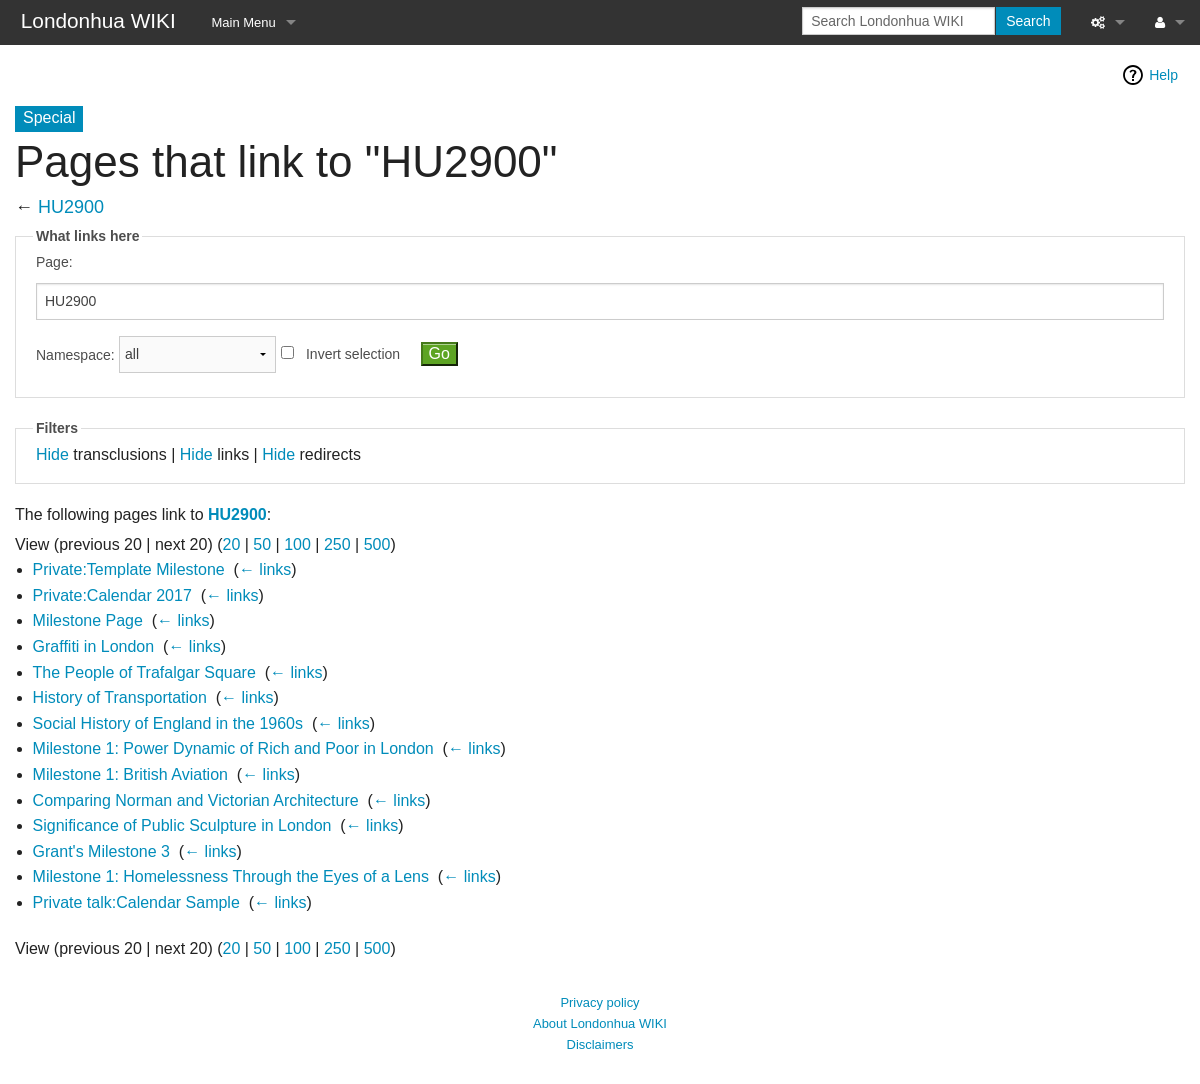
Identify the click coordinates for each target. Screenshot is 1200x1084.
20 (232, 544)
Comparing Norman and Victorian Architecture (196, 800)
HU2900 (71, 207)
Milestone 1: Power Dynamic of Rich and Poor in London (233, 748)
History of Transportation (120, 697)
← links (265, 569)
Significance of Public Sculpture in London (182, 825)
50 (262, 544)
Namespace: (75, 354)
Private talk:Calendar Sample (136, 902)
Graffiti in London (94, 646)
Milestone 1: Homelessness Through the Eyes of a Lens (231, 876)
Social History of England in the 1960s (168, 723)
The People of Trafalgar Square (144, 672)
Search (1028, 21)
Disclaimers (600, 1044)
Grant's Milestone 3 (101, 851)
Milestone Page (88, 620)
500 (377, 544)
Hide (52, 454)
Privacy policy (599, 1002)
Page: (54, 262)
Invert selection (353, 354)
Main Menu (244, 22)
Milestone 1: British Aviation (130, 774)
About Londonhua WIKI (600, 1023)
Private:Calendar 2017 (112, 595)
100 (297, 544)
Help (1163, 75)
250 (337, 544)
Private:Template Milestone (129, 569)
